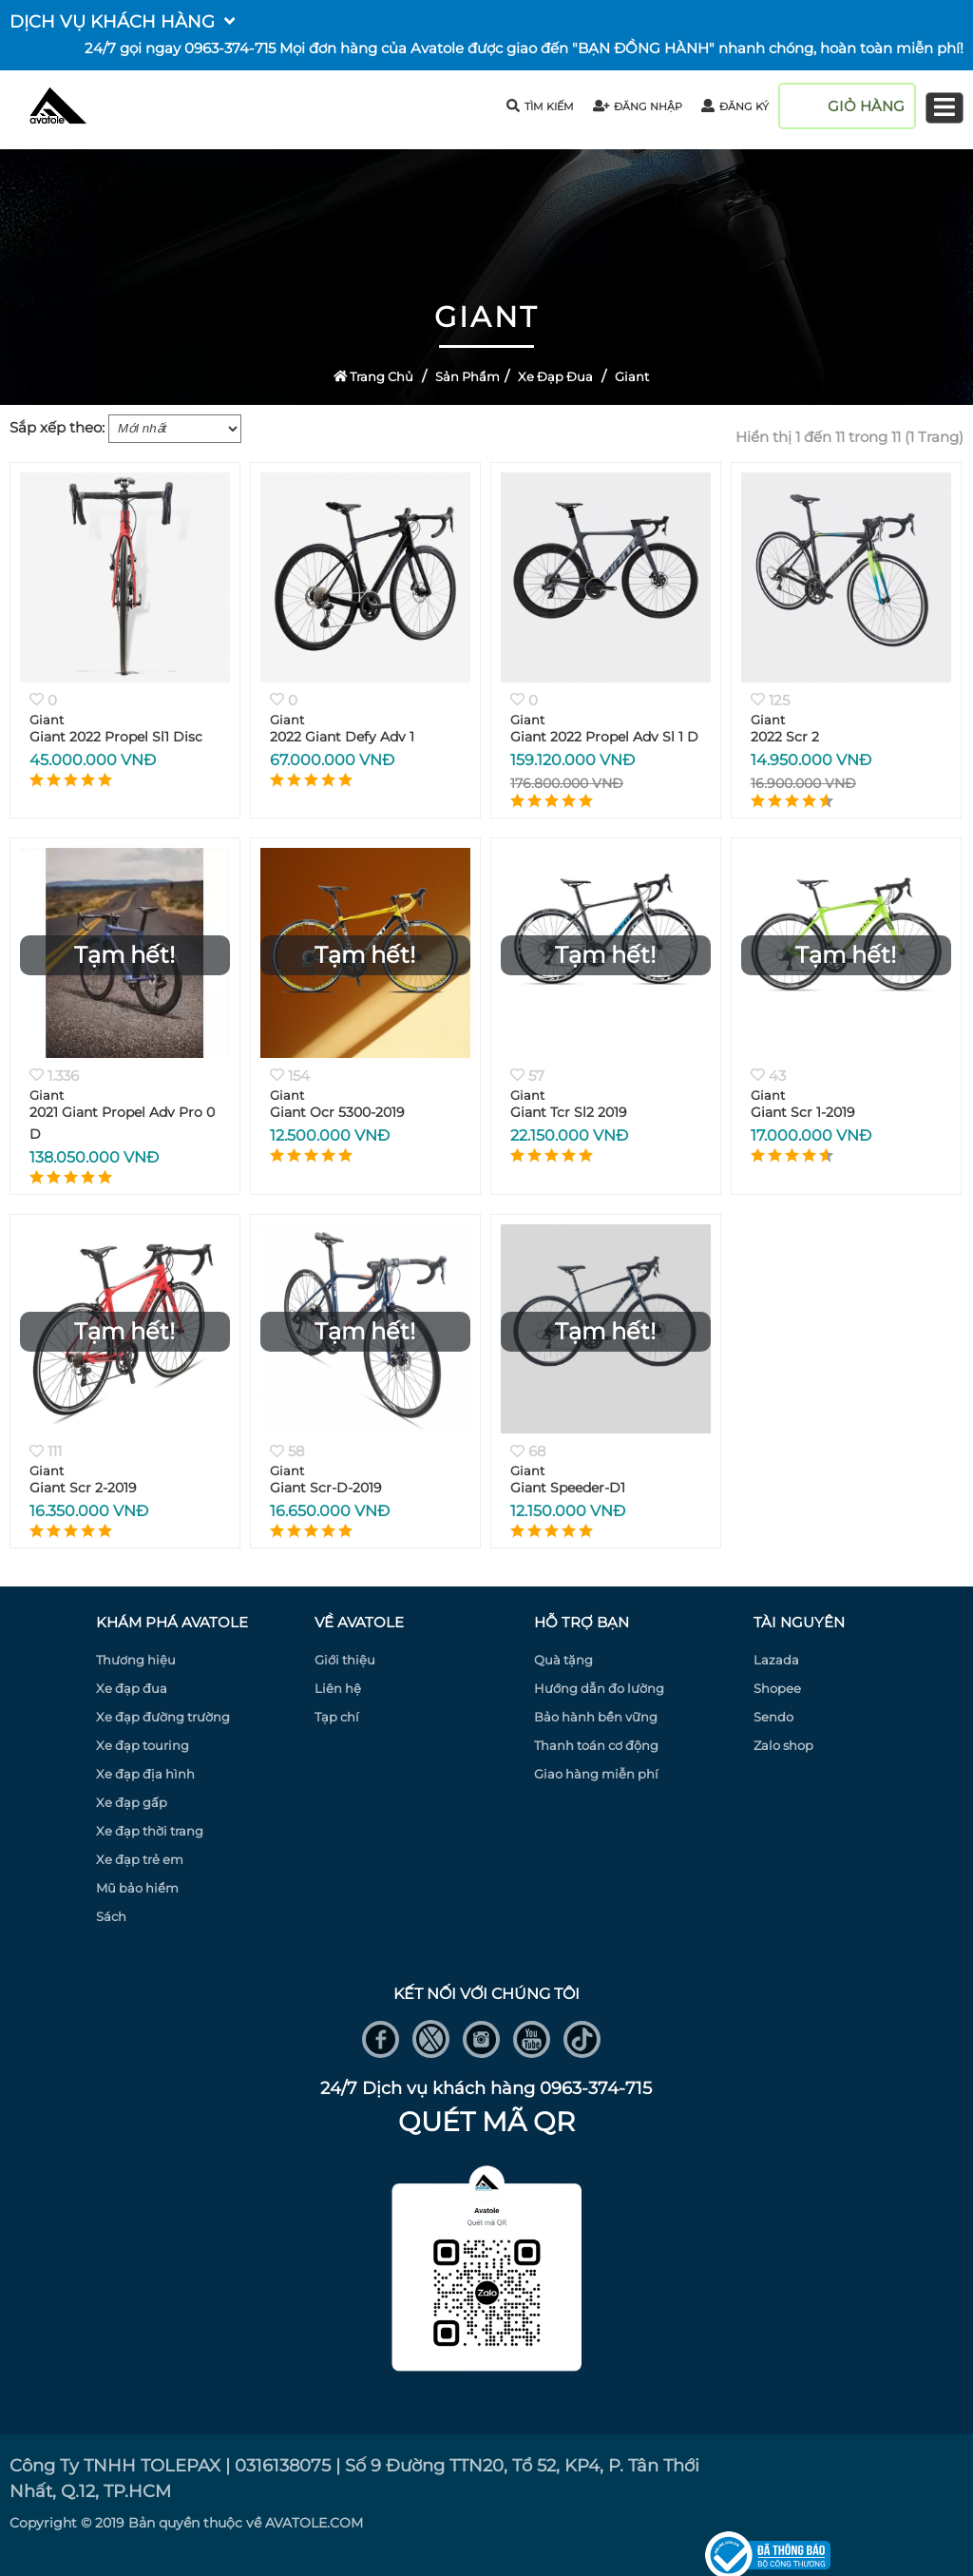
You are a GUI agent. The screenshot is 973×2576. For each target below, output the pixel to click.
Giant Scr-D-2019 (326, 1487)
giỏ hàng (866, 106)
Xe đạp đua (555, 376)
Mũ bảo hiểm (137, 1887)
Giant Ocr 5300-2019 (337, 1112)
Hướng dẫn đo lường (599, 1688)
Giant (632, 376)
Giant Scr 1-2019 (803, 1112)
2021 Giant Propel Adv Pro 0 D (122, 1123)
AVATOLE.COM (314, 2522)
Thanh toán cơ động (596, 1745)
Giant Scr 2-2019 (83, 1487)
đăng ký (735, 106)
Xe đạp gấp (131, 1802)
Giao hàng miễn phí (596, 1773)
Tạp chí (337, 1716)
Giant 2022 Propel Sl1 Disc (115, 736)
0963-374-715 (230, 48)
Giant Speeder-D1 (567, 1487)
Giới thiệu (345, 1659)
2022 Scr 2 (785, 736)
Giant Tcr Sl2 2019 (568, 1112)
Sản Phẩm (467, 376)
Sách (111, 1916)
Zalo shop (783, 1745)
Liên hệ (338, 1688)
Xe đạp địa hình (145, 1773)
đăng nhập (638, 106)
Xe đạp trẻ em (139, 1859)
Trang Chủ (374, 376)
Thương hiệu (136, 1659)
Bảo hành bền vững (596, 1716)
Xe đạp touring (142, 1745)
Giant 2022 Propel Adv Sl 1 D (604, 736)
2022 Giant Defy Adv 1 (342, 736)
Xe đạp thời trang (149, 1830)
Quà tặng (563, 1659)
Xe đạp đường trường (163, 1716)
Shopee (777, 1688)
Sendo (773, 1716)
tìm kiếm (540, 106)
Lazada (776, 1659)
